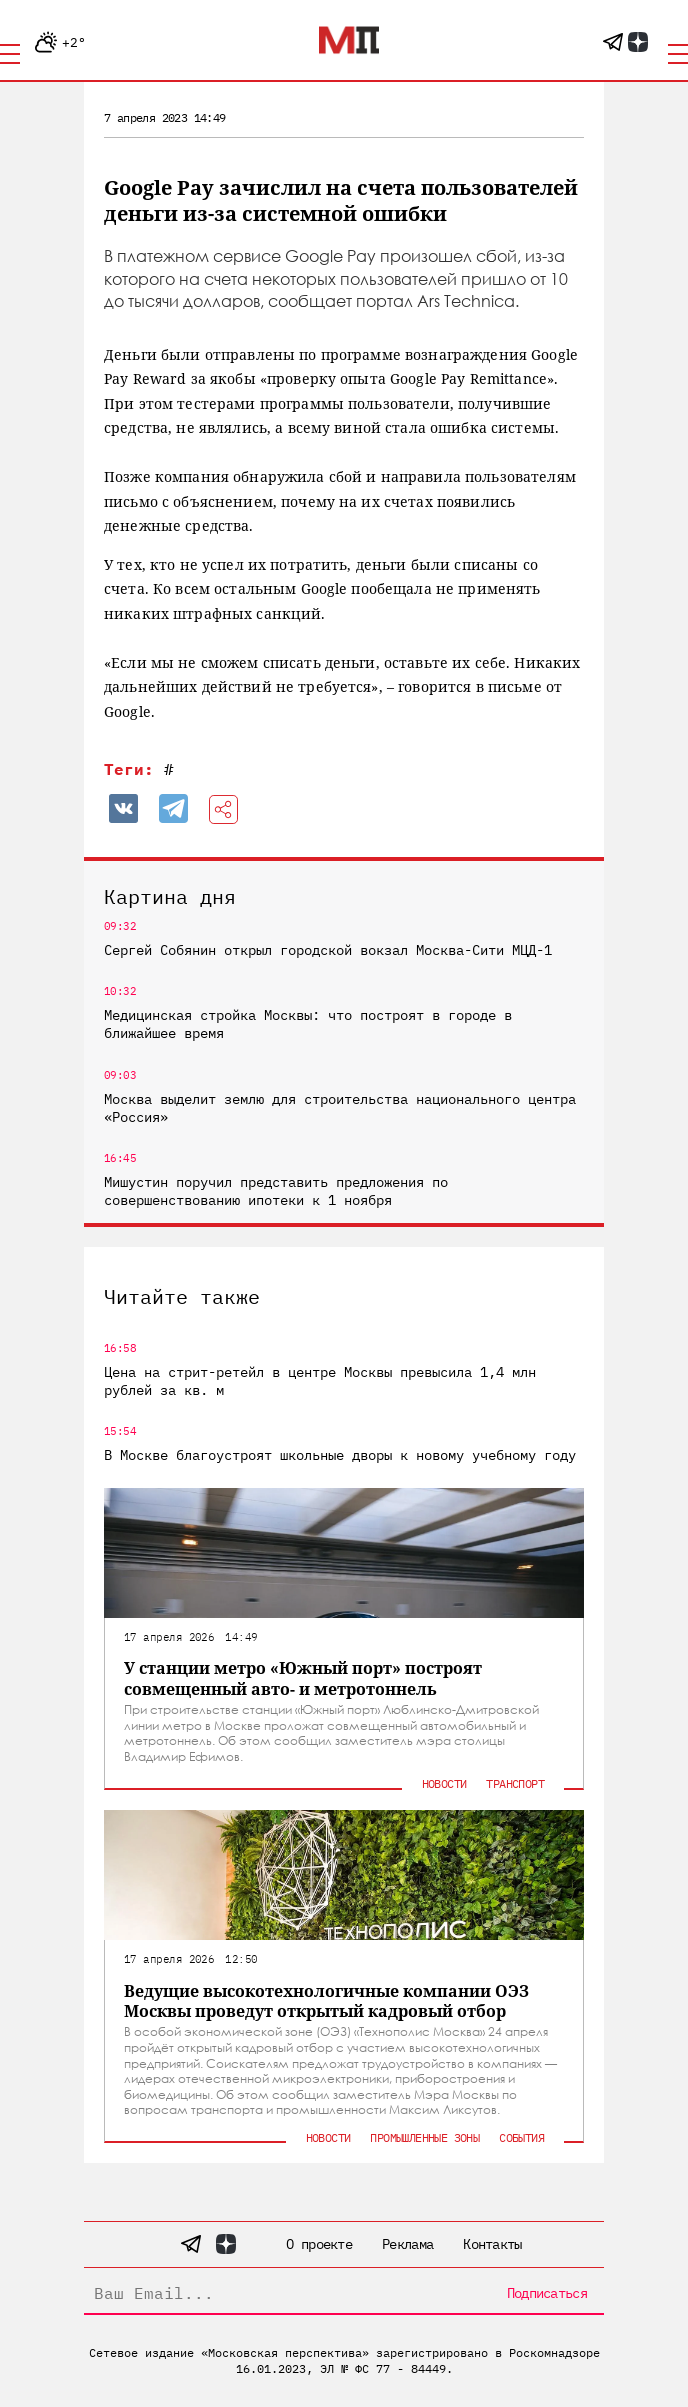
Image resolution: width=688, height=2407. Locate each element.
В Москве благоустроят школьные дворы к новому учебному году (340, 1455)
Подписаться (547, 2293)
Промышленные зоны (424, 2137)
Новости (444, 1783)
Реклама (407, 2244)
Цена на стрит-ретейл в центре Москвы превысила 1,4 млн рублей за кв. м (320, 1381)
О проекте (319, 2244)
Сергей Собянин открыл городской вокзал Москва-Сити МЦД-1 (328, 950)
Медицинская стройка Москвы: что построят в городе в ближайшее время (308, 1024)
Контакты (492, 2244)
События (521, 2137)
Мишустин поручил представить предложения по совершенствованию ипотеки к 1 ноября (276, 1191)
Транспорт (515, 1783)
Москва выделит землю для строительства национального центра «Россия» (340, 1108)
